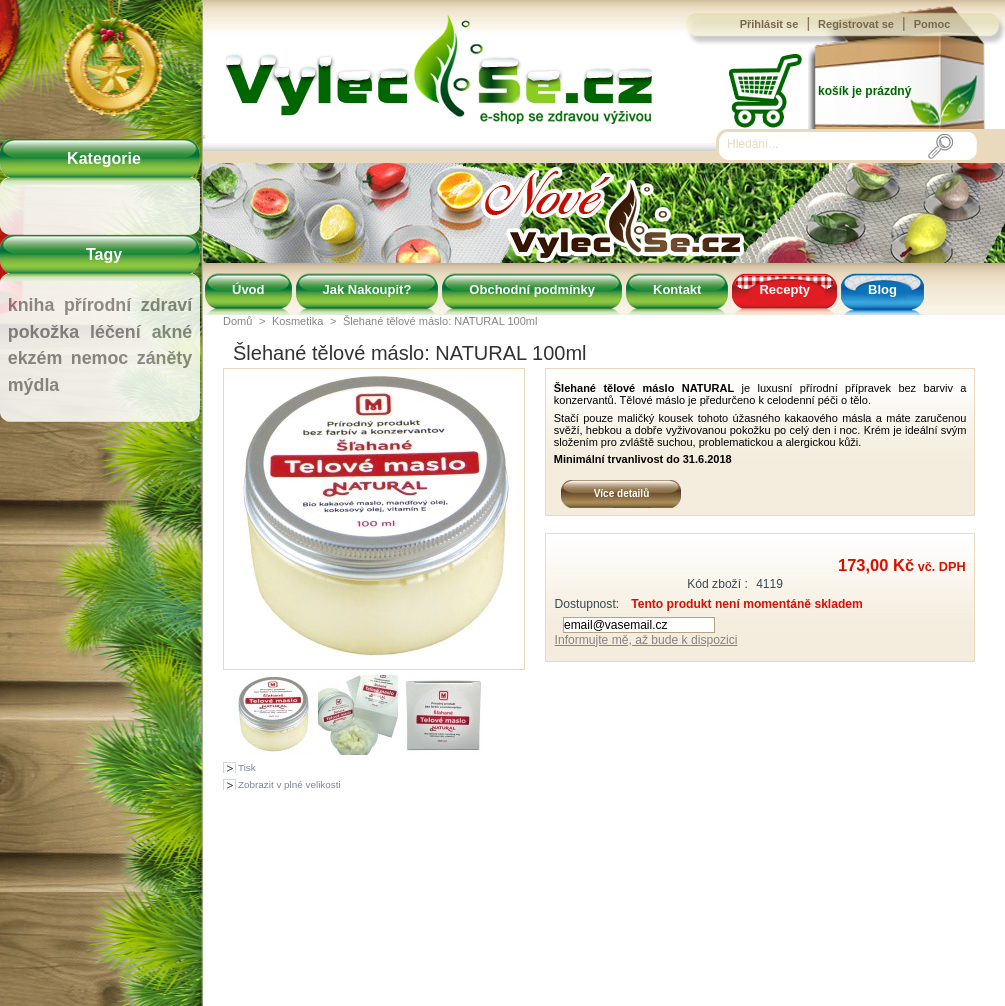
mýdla (33, 385)
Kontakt (677, 289)
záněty (164, 358)
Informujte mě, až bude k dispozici (646, 640)
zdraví (166, 305)
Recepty (784, 289)
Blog (882, 289)
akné (172, 332)
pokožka (43, 332)
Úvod (248, 289)
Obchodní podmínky (532, 289)
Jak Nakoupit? (367, 289)
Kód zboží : (717, 584)
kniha (31, 305)
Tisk (247, 767)
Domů (237, 321)
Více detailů (622, 493)
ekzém (35, 358)
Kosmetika (297, 321)
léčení (115, 332)
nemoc (99, 358)
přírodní (97, 305)
